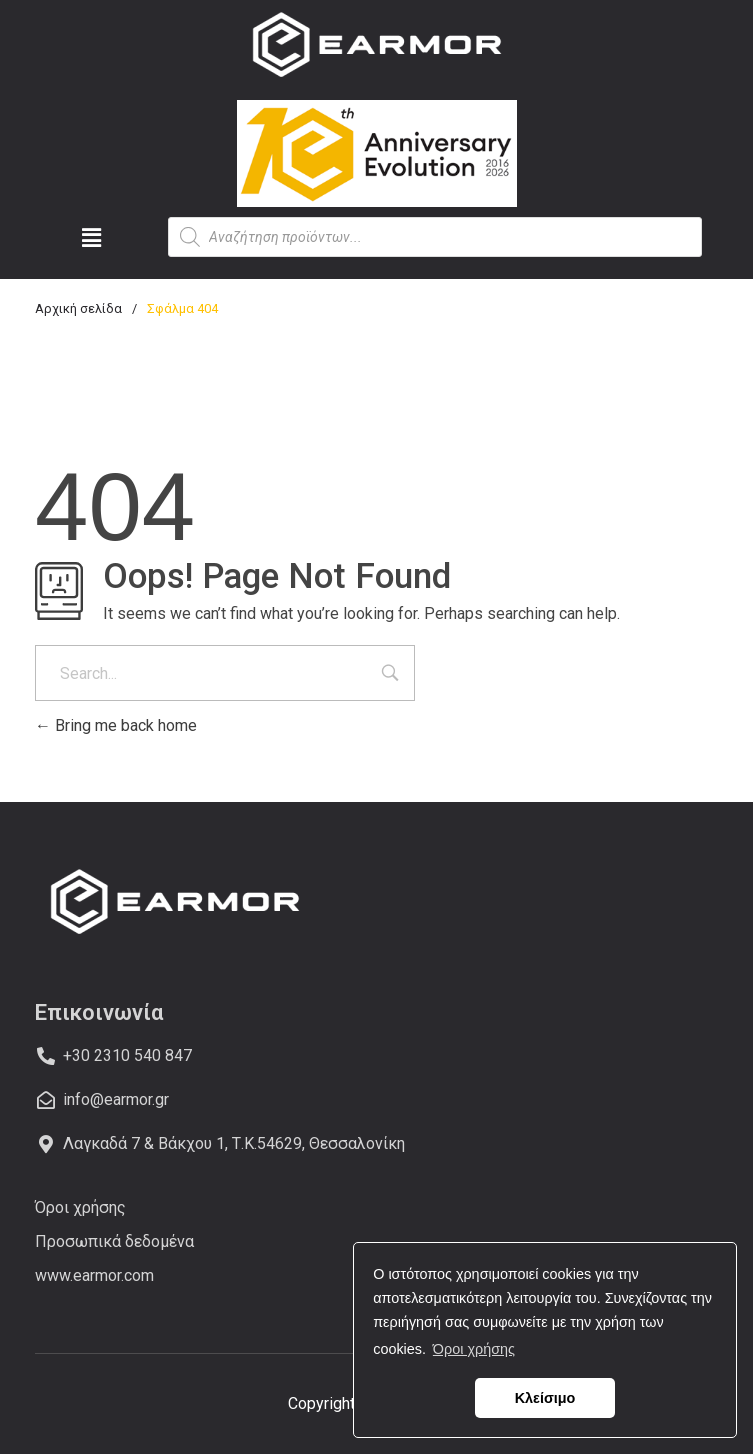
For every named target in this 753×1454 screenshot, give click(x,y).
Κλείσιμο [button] (545, 1398)
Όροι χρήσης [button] (474, 1349)
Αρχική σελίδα (78, 308)
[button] (91, 238)
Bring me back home (116, 725)
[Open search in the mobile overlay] (435, 237)
